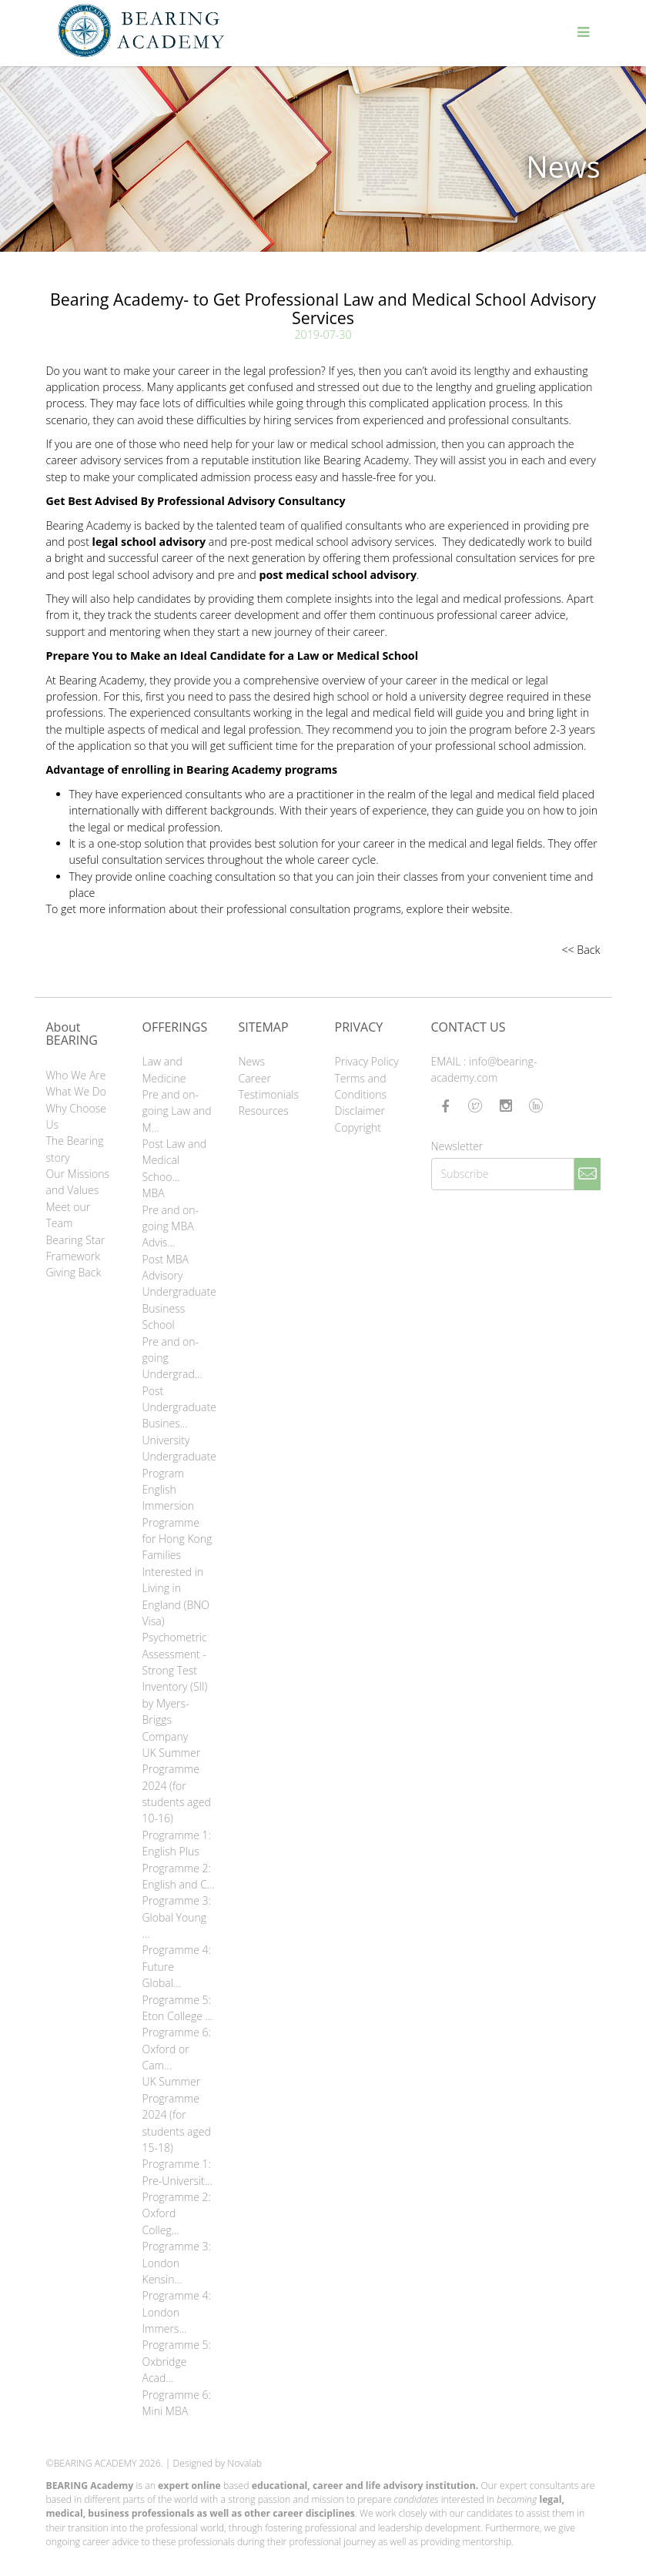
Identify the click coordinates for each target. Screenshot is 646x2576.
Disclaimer (360, 1110)
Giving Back (74, 1272)
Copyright (358, 1127)
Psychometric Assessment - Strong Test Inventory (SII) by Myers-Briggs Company (175, 1686)
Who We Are (76, 1075)
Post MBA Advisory (165, 1267)
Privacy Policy (367, 1061)
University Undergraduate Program (179, 1456)
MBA (153, 1193)
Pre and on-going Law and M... (177, 1111)
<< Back (580, 949)
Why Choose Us (76, 1116)
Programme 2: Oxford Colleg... (176, 2213)
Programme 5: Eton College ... (177, 2007)
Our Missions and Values (78, 1181)
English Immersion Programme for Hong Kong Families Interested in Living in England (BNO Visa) (177, 1555)
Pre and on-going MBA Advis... (170, 1226)
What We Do (76, 1091)
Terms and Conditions (361, 1086)
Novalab (244, 2463)
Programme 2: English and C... (178, 1876)
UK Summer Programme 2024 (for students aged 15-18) (176, 2114)
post (135, 541)
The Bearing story (75, 1148)
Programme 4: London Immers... (176, 2312)
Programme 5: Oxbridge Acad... (176, 2361)
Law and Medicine (164, 1069)
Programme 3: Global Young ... (176, 1917)
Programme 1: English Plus (176, 1843)
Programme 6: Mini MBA (176, 2402)
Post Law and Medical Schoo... (174, 1160)
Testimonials (269, 1094)
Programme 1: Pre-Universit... (177, 2171)
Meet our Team (68, 1214)
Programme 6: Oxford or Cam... (176, 2049)
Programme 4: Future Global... (176, 1966)
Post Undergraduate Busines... (179, 1407)
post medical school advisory (338, 574)
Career (255, 1078)
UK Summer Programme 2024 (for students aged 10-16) (176, 1785)
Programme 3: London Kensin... (176, 2263)
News (252, 1061)
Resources (264, 1110)
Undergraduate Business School (179, 1308)
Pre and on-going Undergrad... (172, 1358)
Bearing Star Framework (75, 1248)
